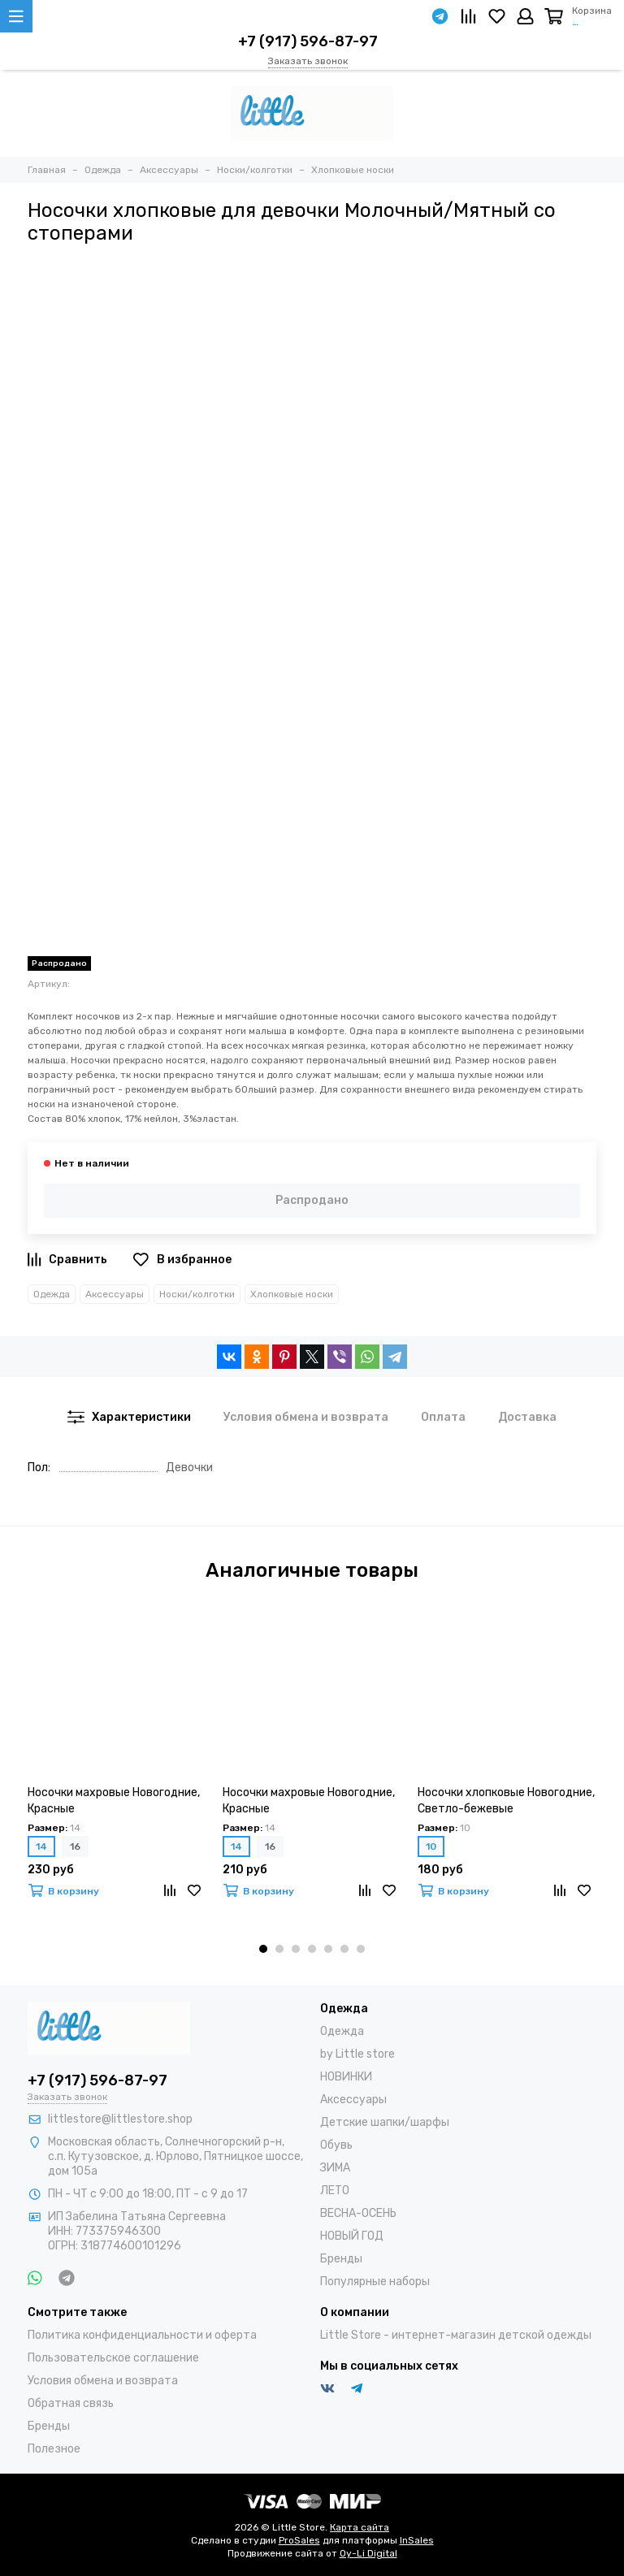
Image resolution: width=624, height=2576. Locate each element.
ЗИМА (335, 2168)
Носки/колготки (197, 1294)
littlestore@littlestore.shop (120, 2119)
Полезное (54, 2449)
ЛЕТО (334, 2190)
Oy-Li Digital (368, 2553)
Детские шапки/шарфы (384, 2122)
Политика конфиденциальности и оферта (142, 2335)
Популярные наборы (375, 2281)
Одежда (51, 1294)
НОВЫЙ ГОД (352, 2236)
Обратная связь (71, 2403)
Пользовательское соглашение (113, 2358)
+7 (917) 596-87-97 (308, 41)
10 (431, 1846)
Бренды (341, 2259)
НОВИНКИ (346, 2077)
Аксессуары (114, 1294)
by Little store (357, 2054)
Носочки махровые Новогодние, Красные (114, 1801)
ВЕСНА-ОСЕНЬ (358, 2213)
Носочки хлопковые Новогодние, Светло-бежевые (506, 1801)
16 (75, 1846)
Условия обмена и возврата (103, 2381)
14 (41, 1846)
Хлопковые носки (291, 1294)
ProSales (299, 2540)
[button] (263, 1949)
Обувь (336, 2145)
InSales (417, 2540)
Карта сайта (359, 2527)
